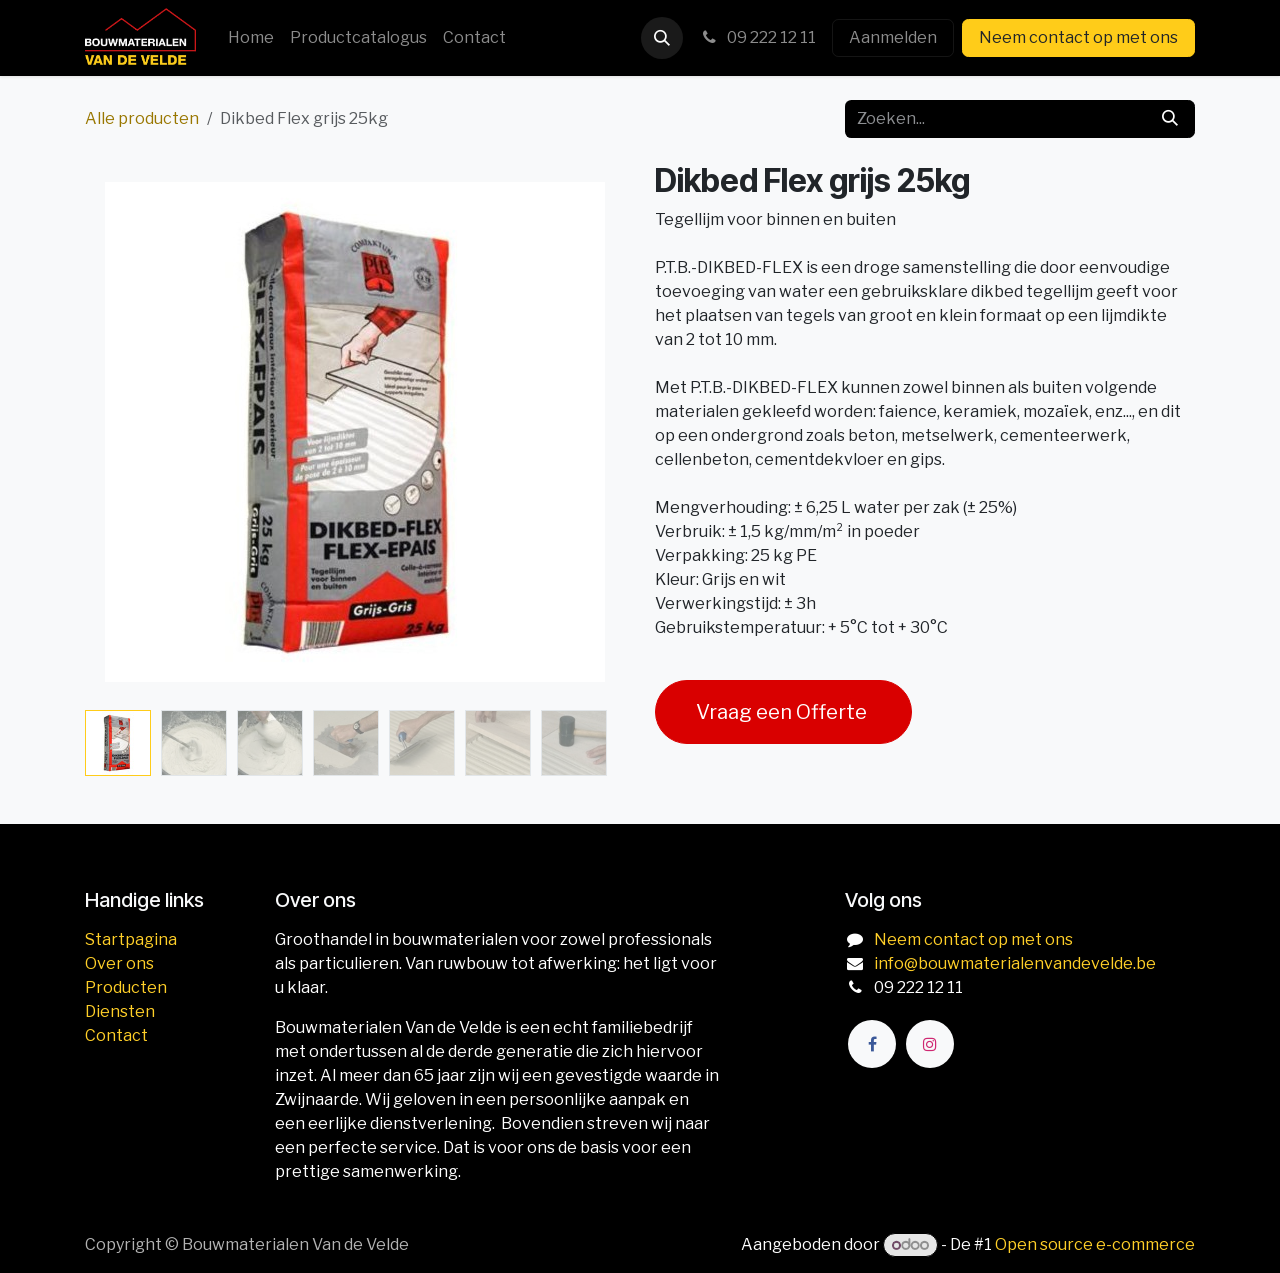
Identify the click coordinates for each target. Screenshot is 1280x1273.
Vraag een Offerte (783, 712)
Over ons (119, 963)
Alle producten (142, 118)
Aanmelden (893, 37)
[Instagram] (930, 1044)
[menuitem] (251, 38)
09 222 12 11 (757, 37)
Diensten (120, 1011)
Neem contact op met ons (1078, 37)
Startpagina (131, 939)
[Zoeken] (1170, 119)
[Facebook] (872, 1044)
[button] (662, 38)
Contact (116, 1035)
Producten (126, 987)
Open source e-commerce (1095, 1244)
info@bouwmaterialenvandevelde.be (1015, 963)
